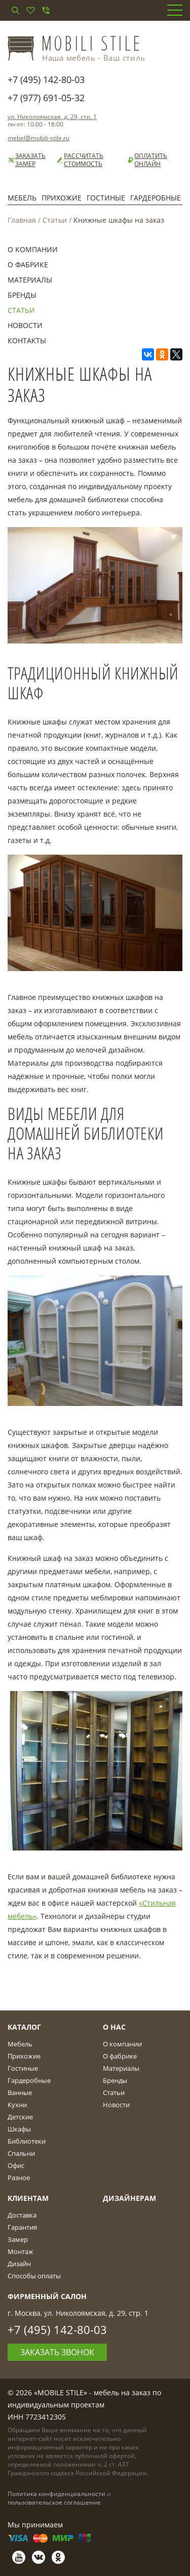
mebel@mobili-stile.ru (38, 138)
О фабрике (28, 264)
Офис (16, 2165)
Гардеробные (155, 198)
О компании (33, 249)
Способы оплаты (34, 2275)
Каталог (24, 2027)
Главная (22, 220)
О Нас (114, 2027)
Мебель (22, 198)
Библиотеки (27, 2141)
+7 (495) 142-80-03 (46, 79)
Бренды (22, 295)
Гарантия (22, 2227)
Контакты (27, 340)
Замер (18, 2239)
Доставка (22, 2215)
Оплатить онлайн (147, 160)
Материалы (30, 280)
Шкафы (19, 2129)
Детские (20, 2116)
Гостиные (106, 198)
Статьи (55, 220)
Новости (25, 325)
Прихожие (62, 198)
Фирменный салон (47, 2296)
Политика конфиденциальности (56, 2493)
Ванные (20, 2092)
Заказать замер (27, 160)
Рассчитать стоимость (79, 160)
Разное (19, 2177)
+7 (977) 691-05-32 (46, 98)
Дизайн (19, 2263)
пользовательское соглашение (54, 2502)
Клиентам (28, 2198)
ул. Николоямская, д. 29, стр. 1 (52, 116)
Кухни (17, 2104)
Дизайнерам (129, 2198)
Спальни (21, 2153)
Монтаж (20, 2251)
